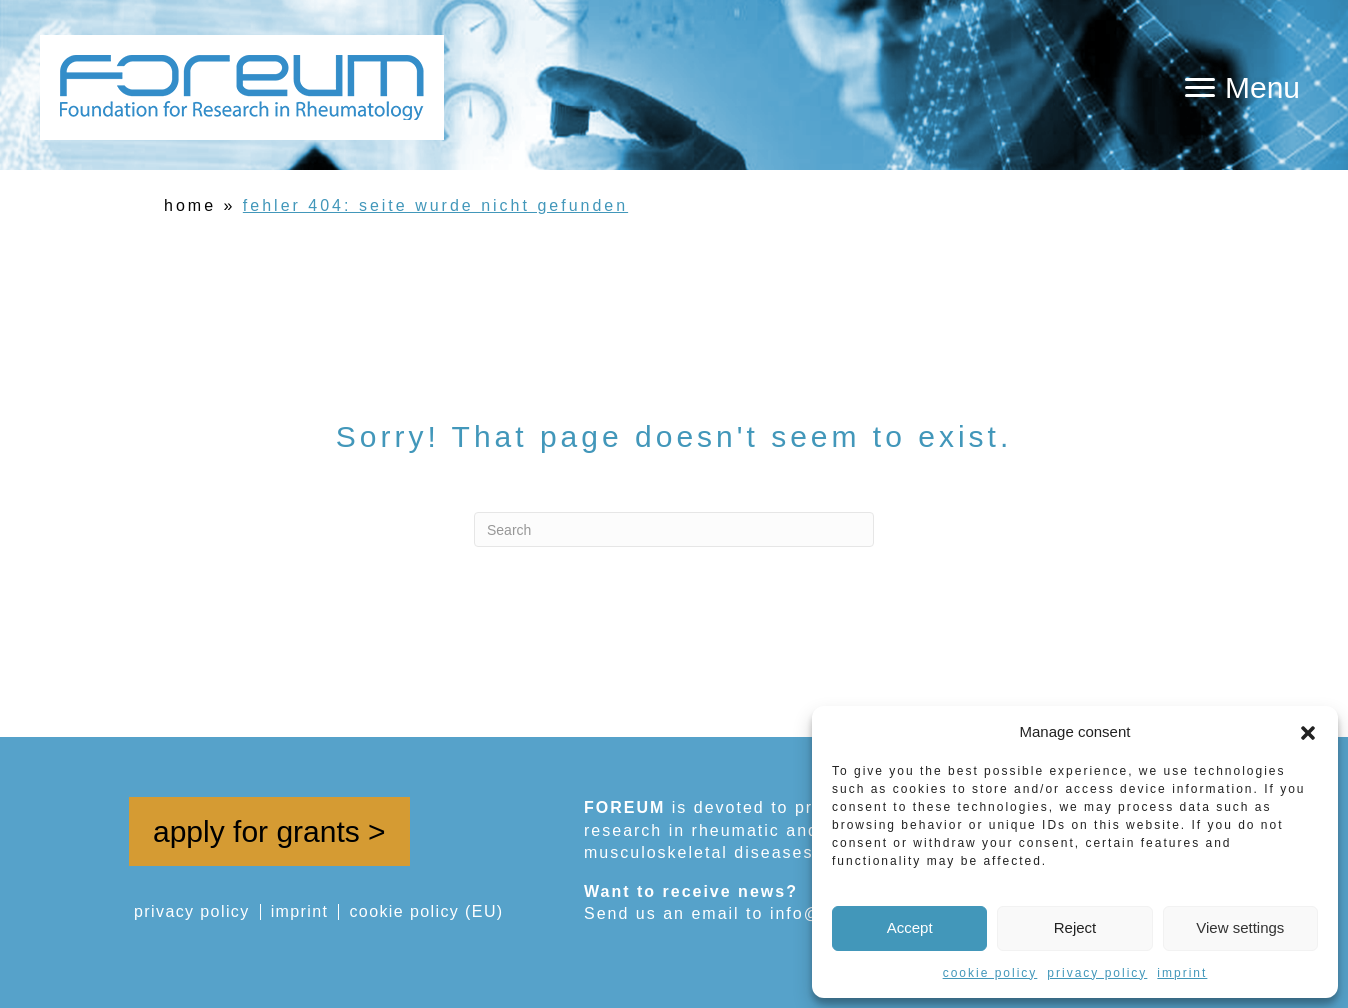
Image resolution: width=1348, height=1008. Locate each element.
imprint (1182, 973)
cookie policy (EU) (426, 912)
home (190, 205)
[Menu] (1242, 88)
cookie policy (990, 973)
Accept (910, 927)
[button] (1308, 731)
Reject (1075, 927)
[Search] (674, 529)
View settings (1240, 927)
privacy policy (1097, 973)
